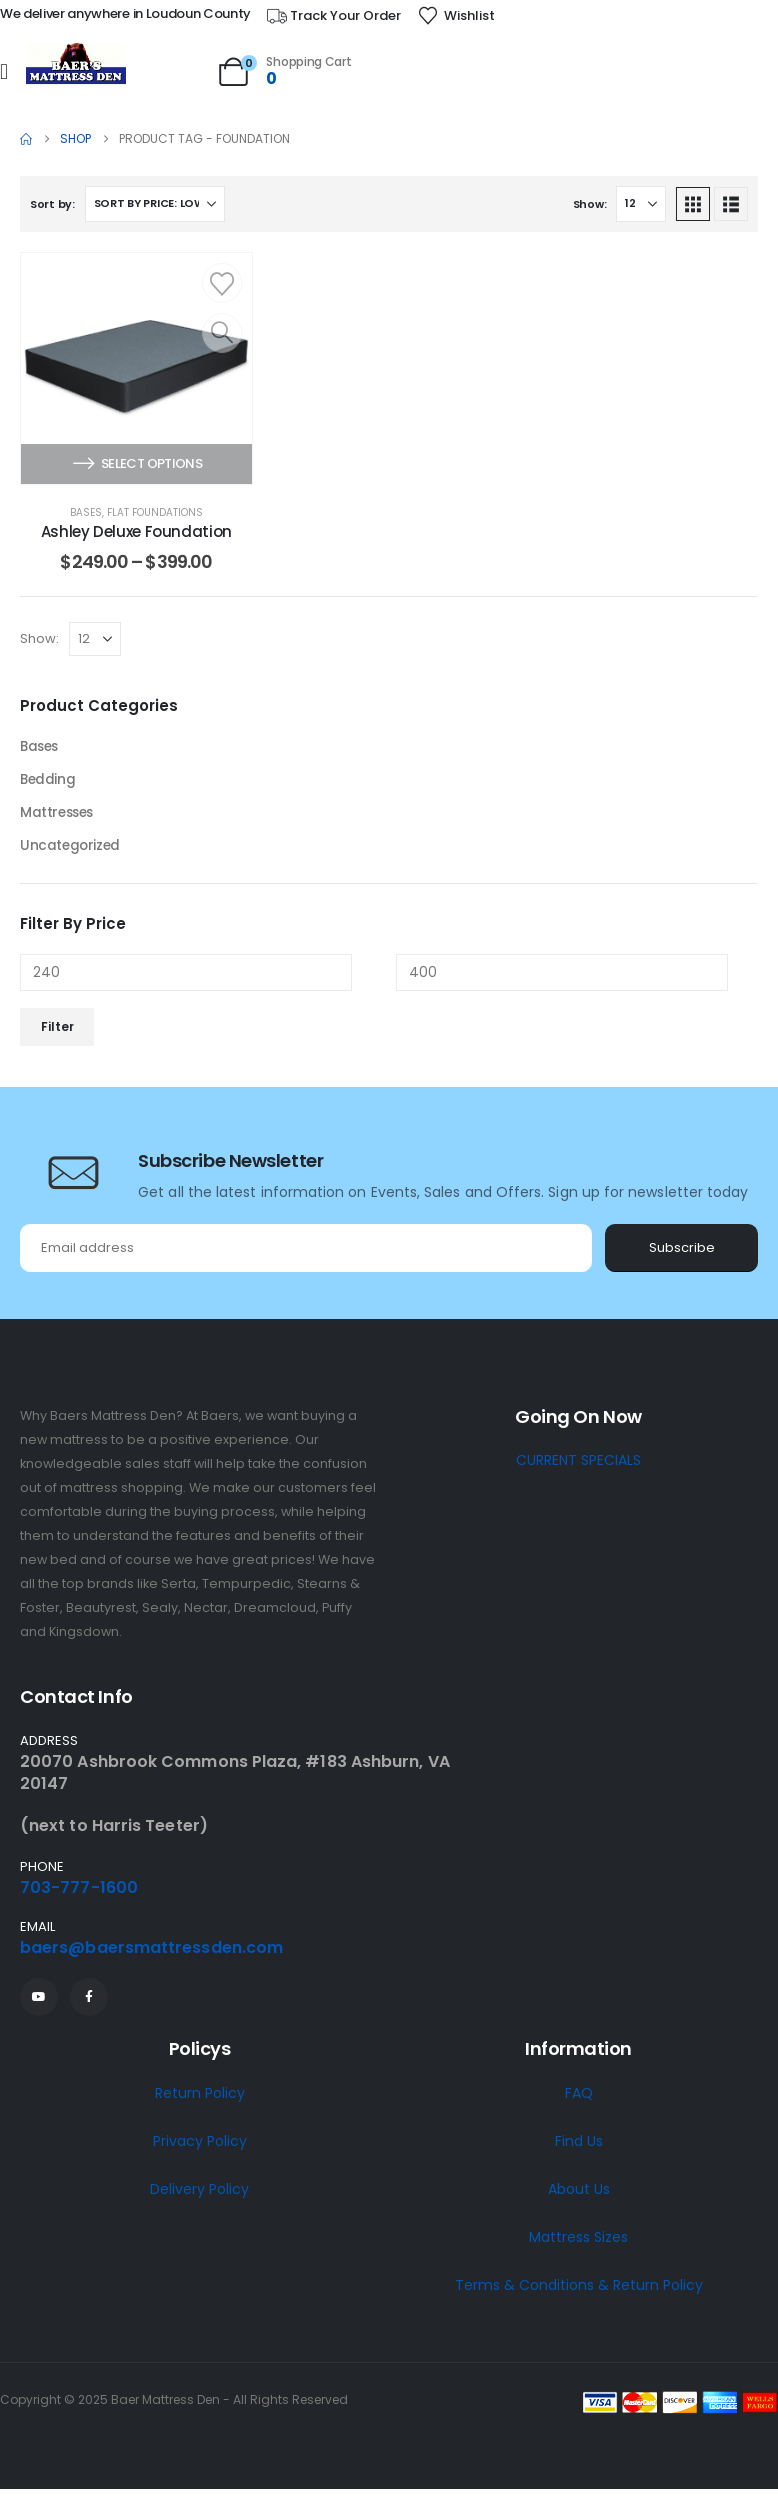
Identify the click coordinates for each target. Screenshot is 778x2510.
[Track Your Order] (333, 16)
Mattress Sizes (578, 2242)
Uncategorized (71, 850)
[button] (693, 204)
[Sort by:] (155, 204)
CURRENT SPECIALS (578, 1465)
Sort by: (52, 204)
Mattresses (59, 816)
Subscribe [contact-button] (682, 1252)
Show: (590, 204)
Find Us (579, 2146)
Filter (57, 1031)
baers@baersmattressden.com (151, 1952)
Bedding (48, 782)
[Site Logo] (76, 64)
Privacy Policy (200, 2146)
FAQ (579, 2098)
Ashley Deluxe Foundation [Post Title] (136, 531)
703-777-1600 (79, 1892)
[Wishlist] (456, 16)
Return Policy (200, 2098)
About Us (579, 2194)
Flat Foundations (155, 512)
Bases (86, 512)
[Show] (641, 204)
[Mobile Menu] (4, 72)
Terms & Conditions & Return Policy (579, 2290)
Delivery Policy (199, 2194)
